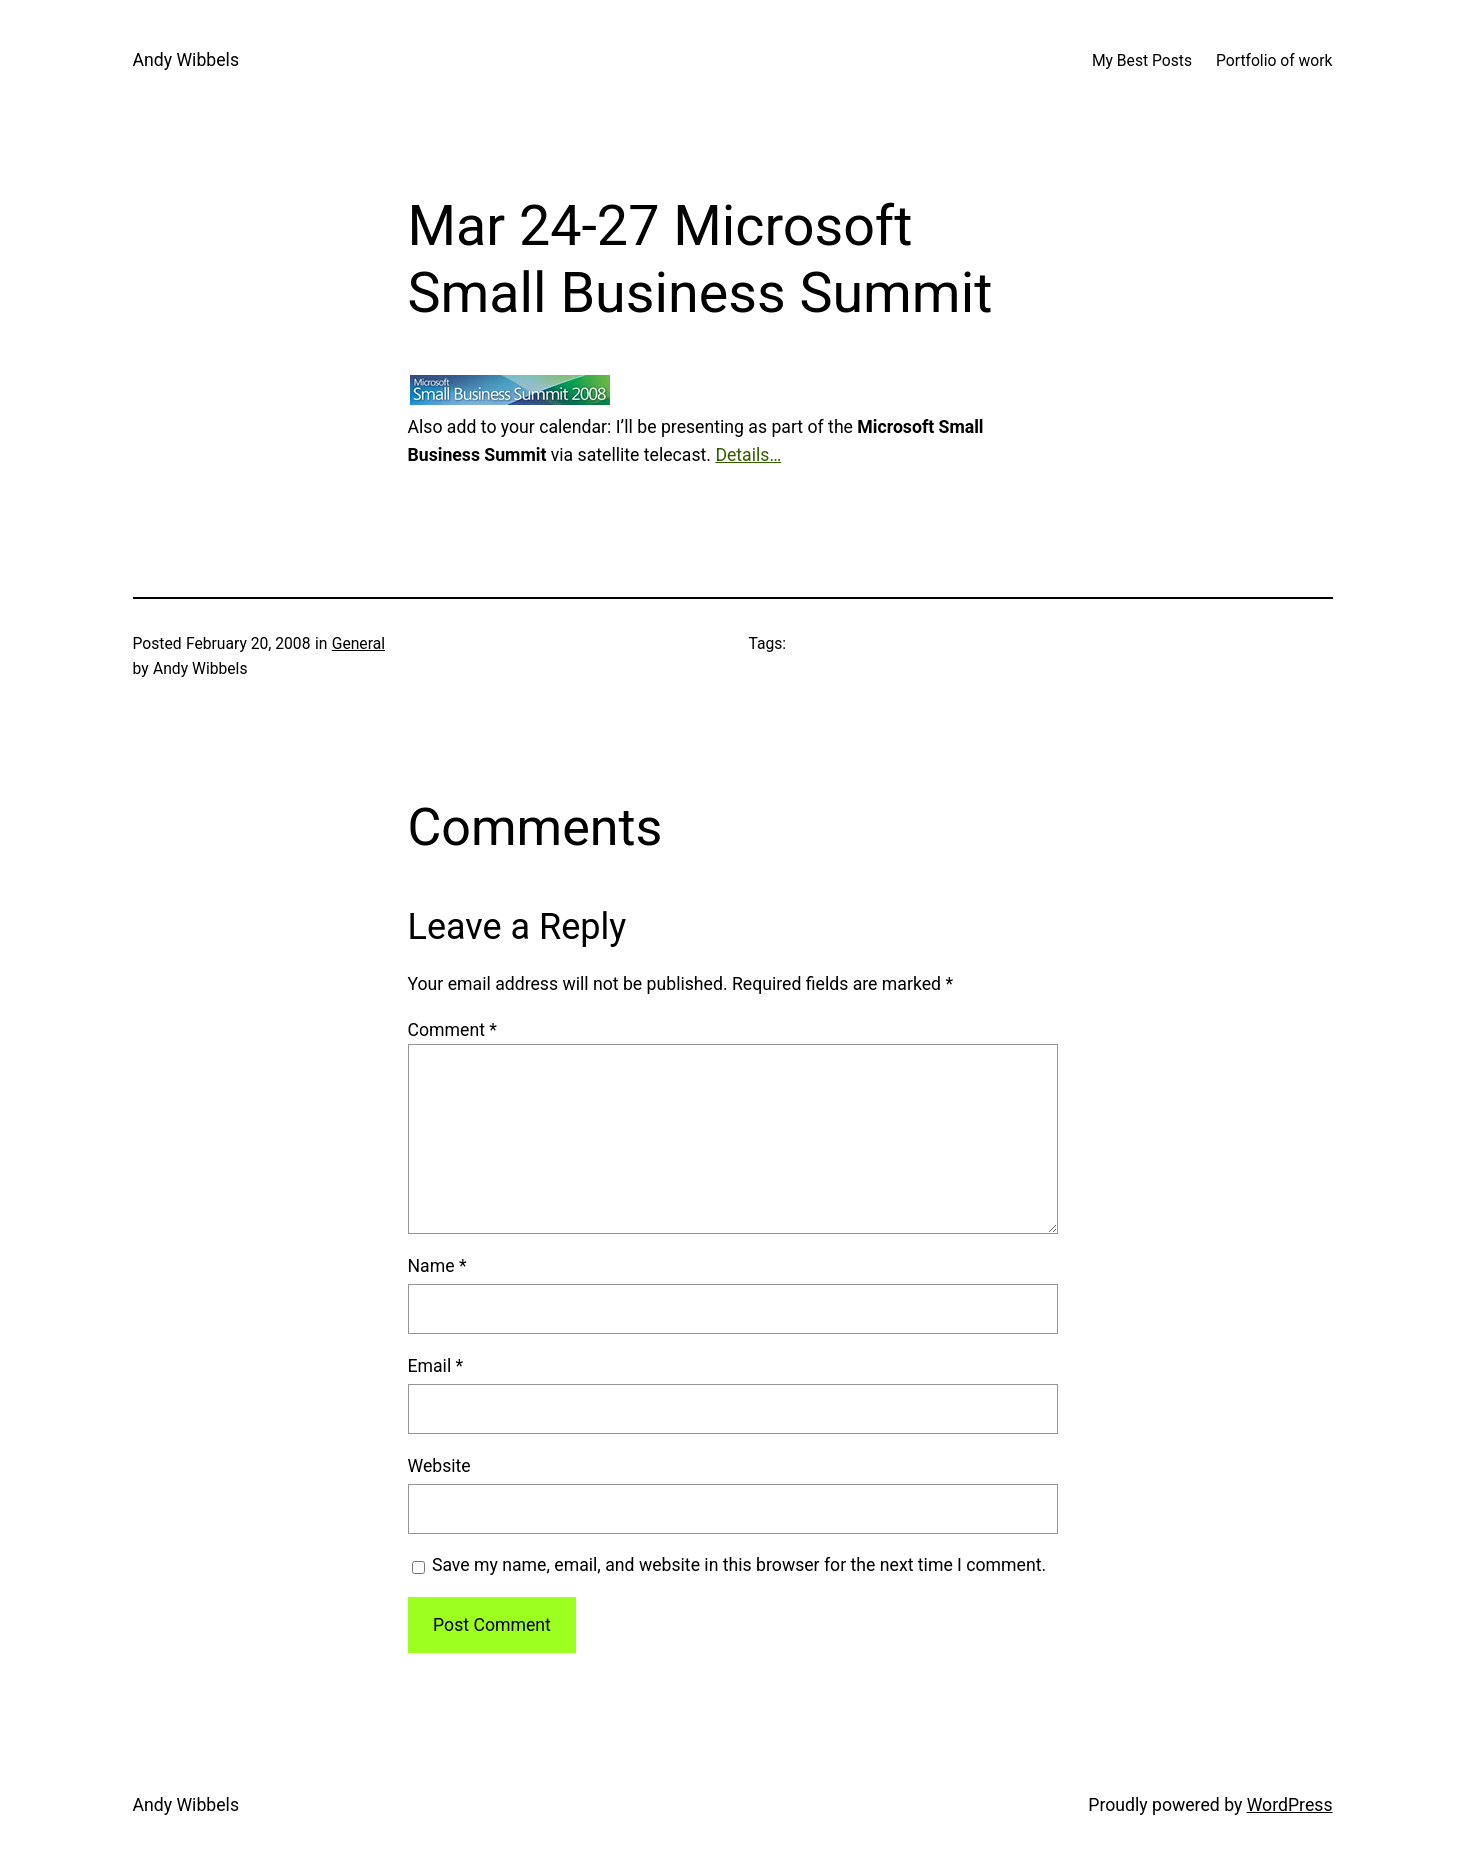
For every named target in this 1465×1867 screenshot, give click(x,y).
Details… (748, 455)
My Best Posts (1142, 60)
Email (436, 1366)
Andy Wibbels (186, 60)
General (358, 643)
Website (439, 1466)
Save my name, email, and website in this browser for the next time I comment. (739, 1565)
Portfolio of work (1274, 60)
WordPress (1290, 1805)
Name (437, 1266)
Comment (452, 1030)
